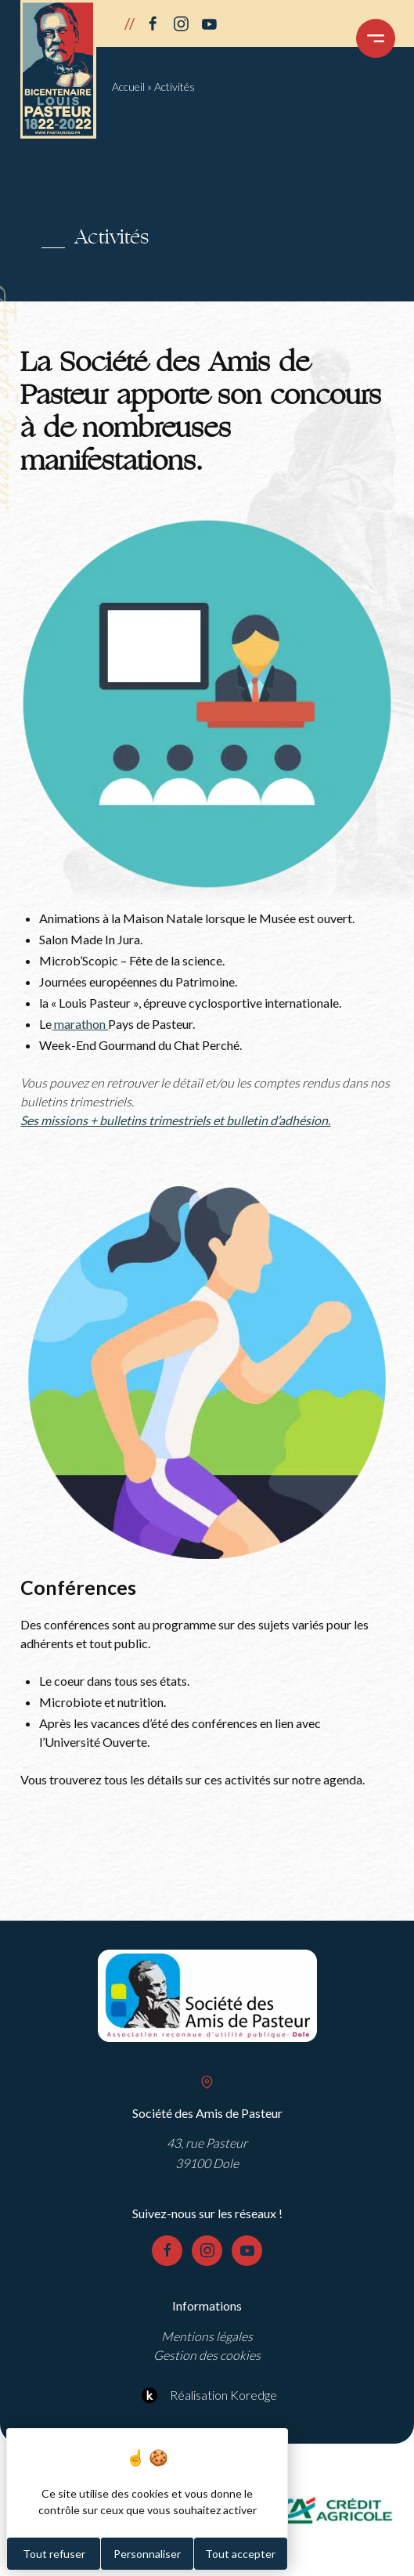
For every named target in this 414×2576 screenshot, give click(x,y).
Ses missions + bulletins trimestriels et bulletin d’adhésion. (175, 1120)
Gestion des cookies (207, 2354)
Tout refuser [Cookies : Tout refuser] (54, 2553)
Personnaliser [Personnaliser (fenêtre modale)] (147, 2553)
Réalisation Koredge (207, 2395)
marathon (80, 1023)
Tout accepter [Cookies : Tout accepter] (240, 2553)
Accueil (128, 86)
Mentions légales (207, 2336)
